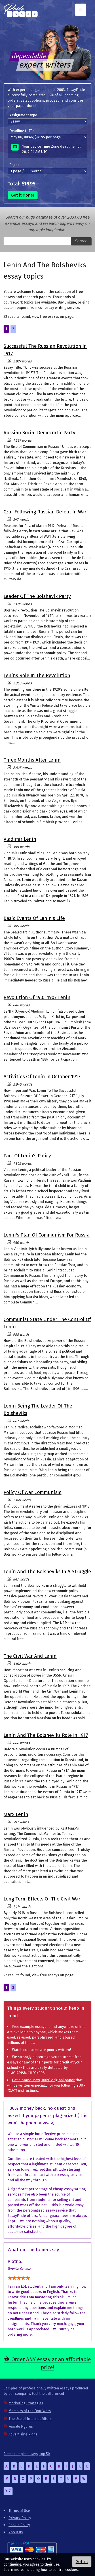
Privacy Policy (19, 2518)
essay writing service (62, 308)
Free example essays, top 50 (27, 2454)
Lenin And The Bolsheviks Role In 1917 (46, 1735)
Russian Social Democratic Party (39, 433)
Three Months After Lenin (32, 760)
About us (15, 2532)
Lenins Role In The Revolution (37, 675)
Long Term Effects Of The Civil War (42, 1899)
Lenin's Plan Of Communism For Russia (47, 1235)
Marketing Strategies (25, 2403)
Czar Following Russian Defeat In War (45, 512)
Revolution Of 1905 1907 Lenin (37, 997)
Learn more (13, 2570)
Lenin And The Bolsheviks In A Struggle (47, 1572)
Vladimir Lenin (20, 839)
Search (81, 241)
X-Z (8, 2491)
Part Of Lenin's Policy (27, 1156)
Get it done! (22, 195)
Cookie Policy (19, 2525)
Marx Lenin (16, 1814)
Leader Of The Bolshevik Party (37, 596)
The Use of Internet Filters (30, 2419)
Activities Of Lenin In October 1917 (42, 1077)
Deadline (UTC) (21, 131)
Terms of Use (19, 2511)
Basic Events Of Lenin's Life (34, 918)
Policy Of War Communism (32, 1492)
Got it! (82, 2561)
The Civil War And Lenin (30, 1656)
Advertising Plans (22, 2434)
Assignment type (23, 115)
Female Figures (20, 2426)
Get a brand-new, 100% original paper (43, 2080)
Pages (14, 165)
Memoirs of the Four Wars (29, 2411)
